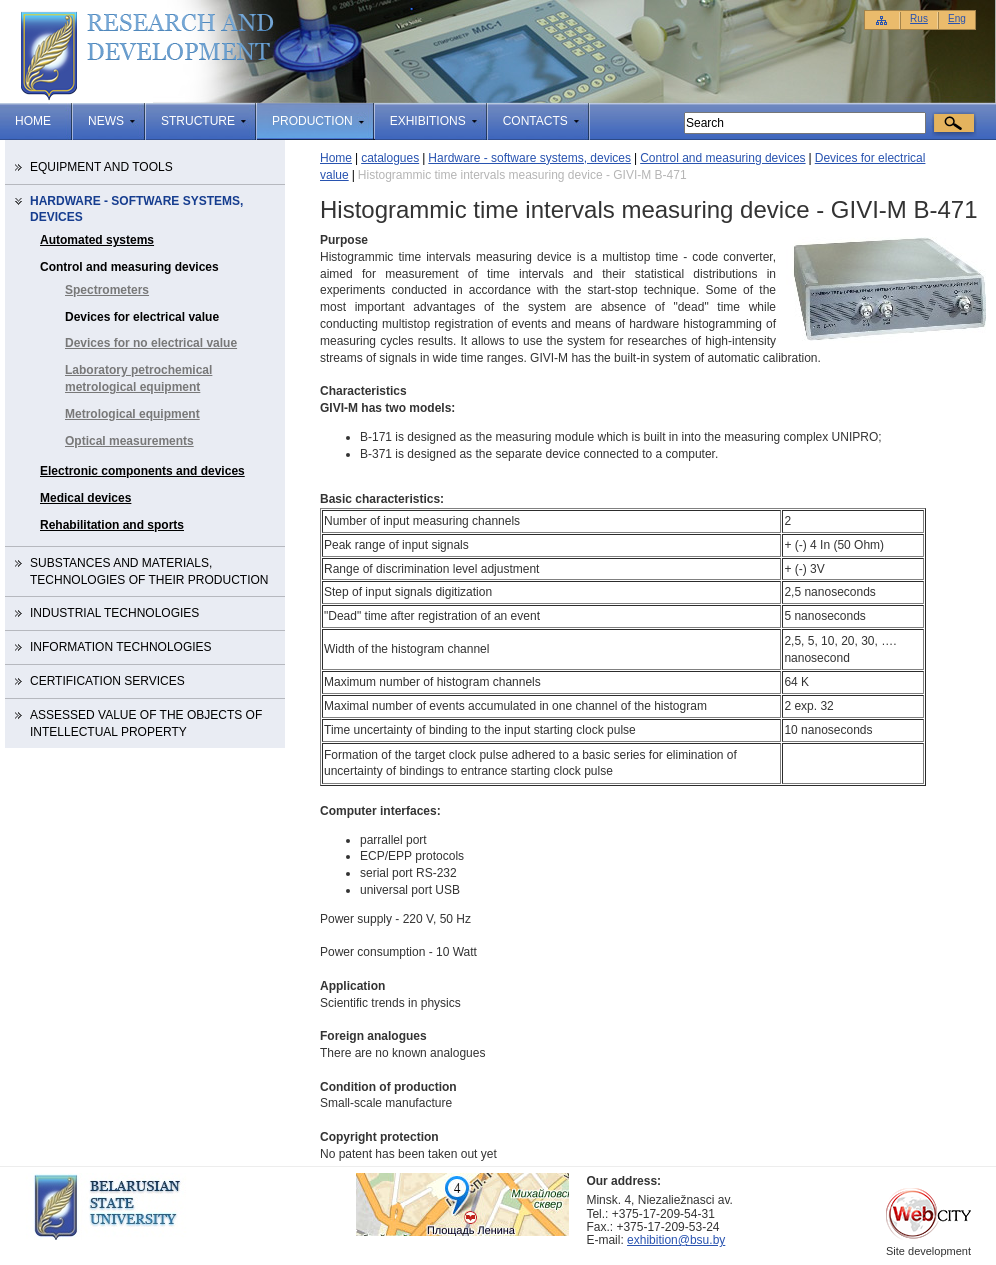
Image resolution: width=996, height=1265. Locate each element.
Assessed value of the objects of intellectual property (146, 723)
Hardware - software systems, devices (529, 158)
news (106, 121)
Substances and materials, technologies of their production (149, 571)
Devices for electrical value (142, 317)
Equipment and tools (101, 167)
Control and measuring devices (722, 158)
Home (33, 121)
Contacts (535, 121)
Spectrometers (107, 290)
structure (198, 121)
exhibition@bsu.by (676, 1240)
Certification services (107, 681)
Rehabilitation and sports (112, 525)
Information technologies (121, 647)
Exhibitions (428, 121)
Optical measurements (129, 441)
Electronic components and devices (142, 471)
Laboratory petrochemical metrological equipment (138, 378)
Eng (957, 18)
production (312, 121)
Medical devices (85, 498)
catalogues (390, 158)
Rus (919, 18)
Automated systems (97, 240)
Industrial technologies (114, 613)
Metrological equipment (132, 414)
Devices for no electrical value (151, 343)
